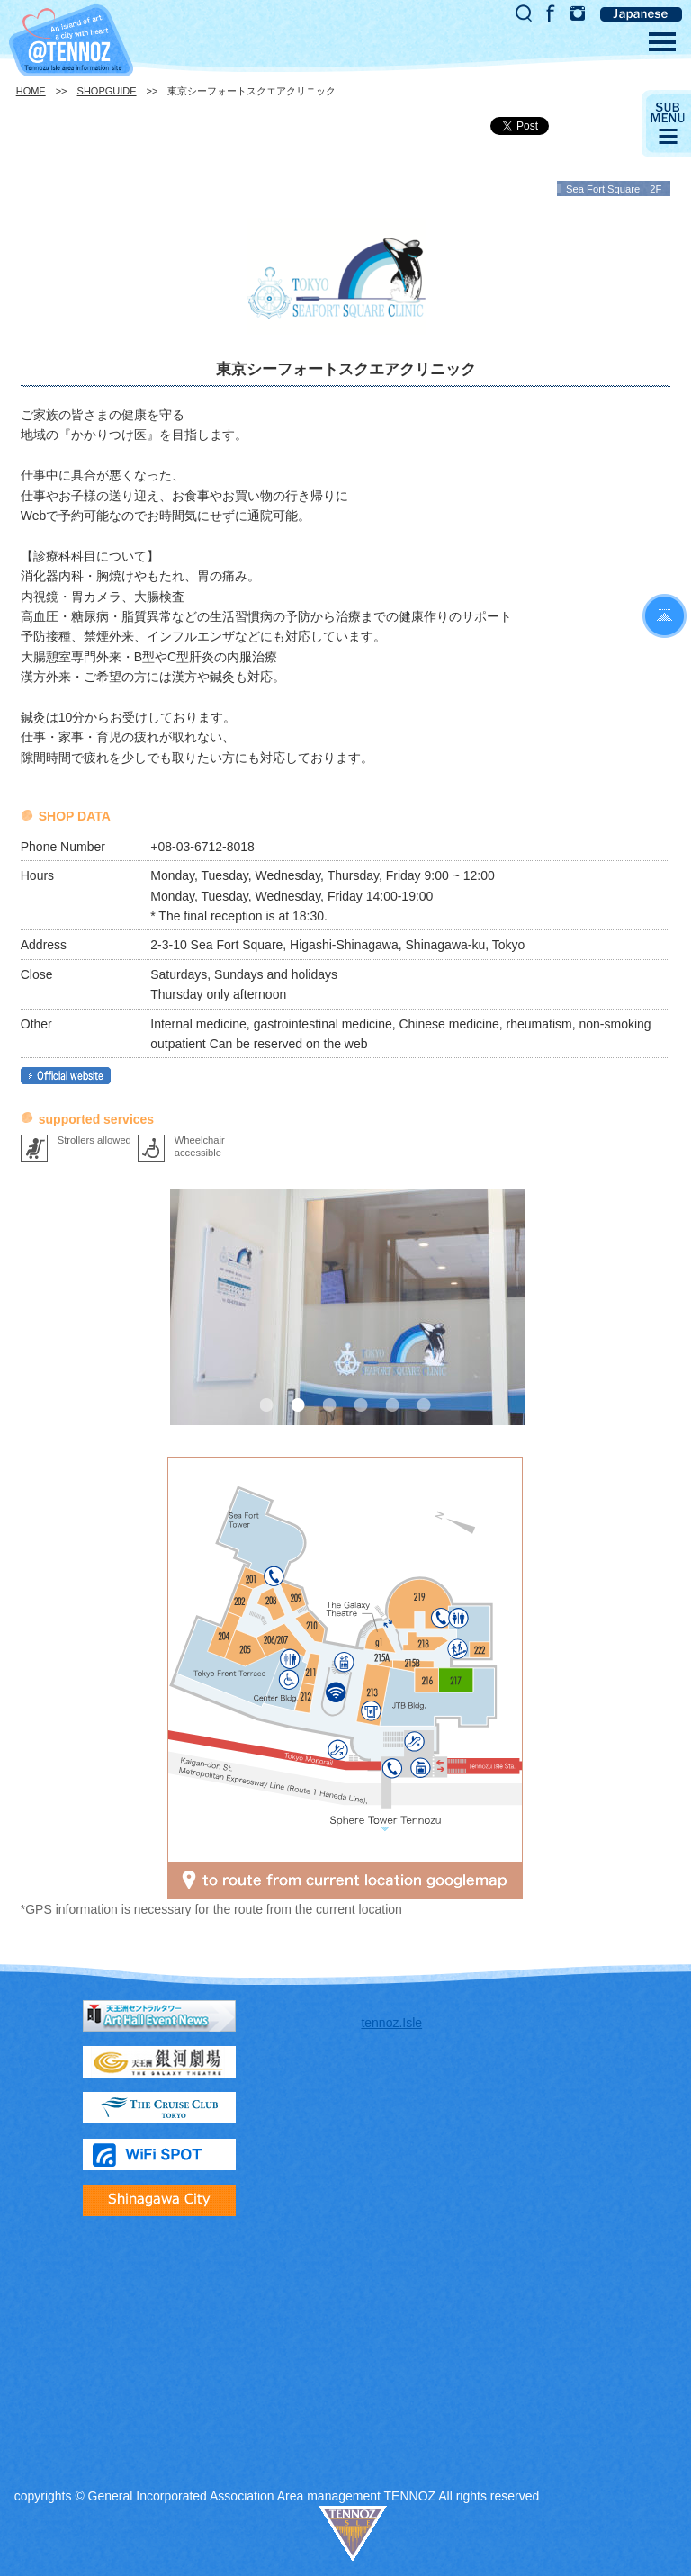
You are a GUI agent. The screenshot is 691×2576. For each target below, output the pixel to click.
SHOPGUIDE (107, 90)
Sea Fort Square (603, 189)
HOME (31, 90)
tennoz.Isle (391, 2022)
